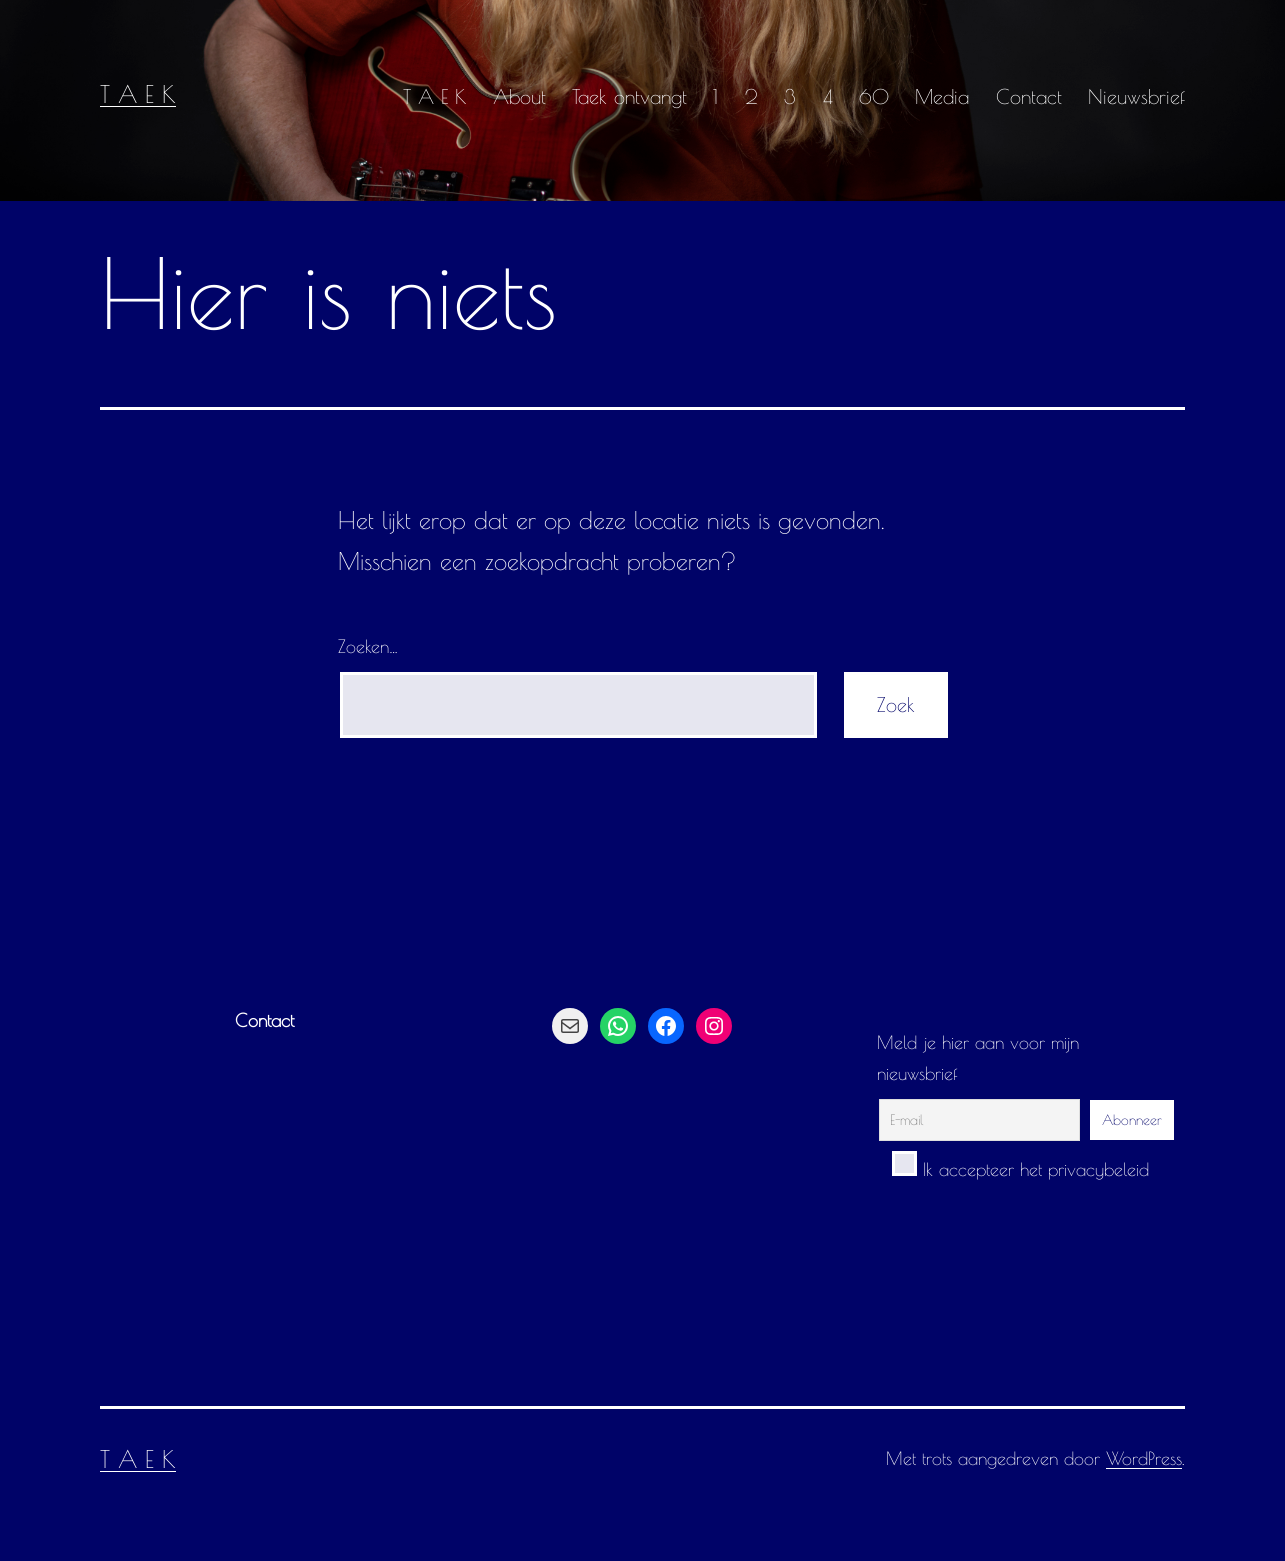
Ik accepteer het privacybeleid (1020, 1169)
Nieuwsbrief (1136, 96)
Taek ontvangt (629, 96)
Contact (1029, 96)
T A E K (138, 94)
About (519, 96)
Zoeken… (368, 646)
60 (874, 96)
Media (942, 96)
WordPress (1144, 1458)
